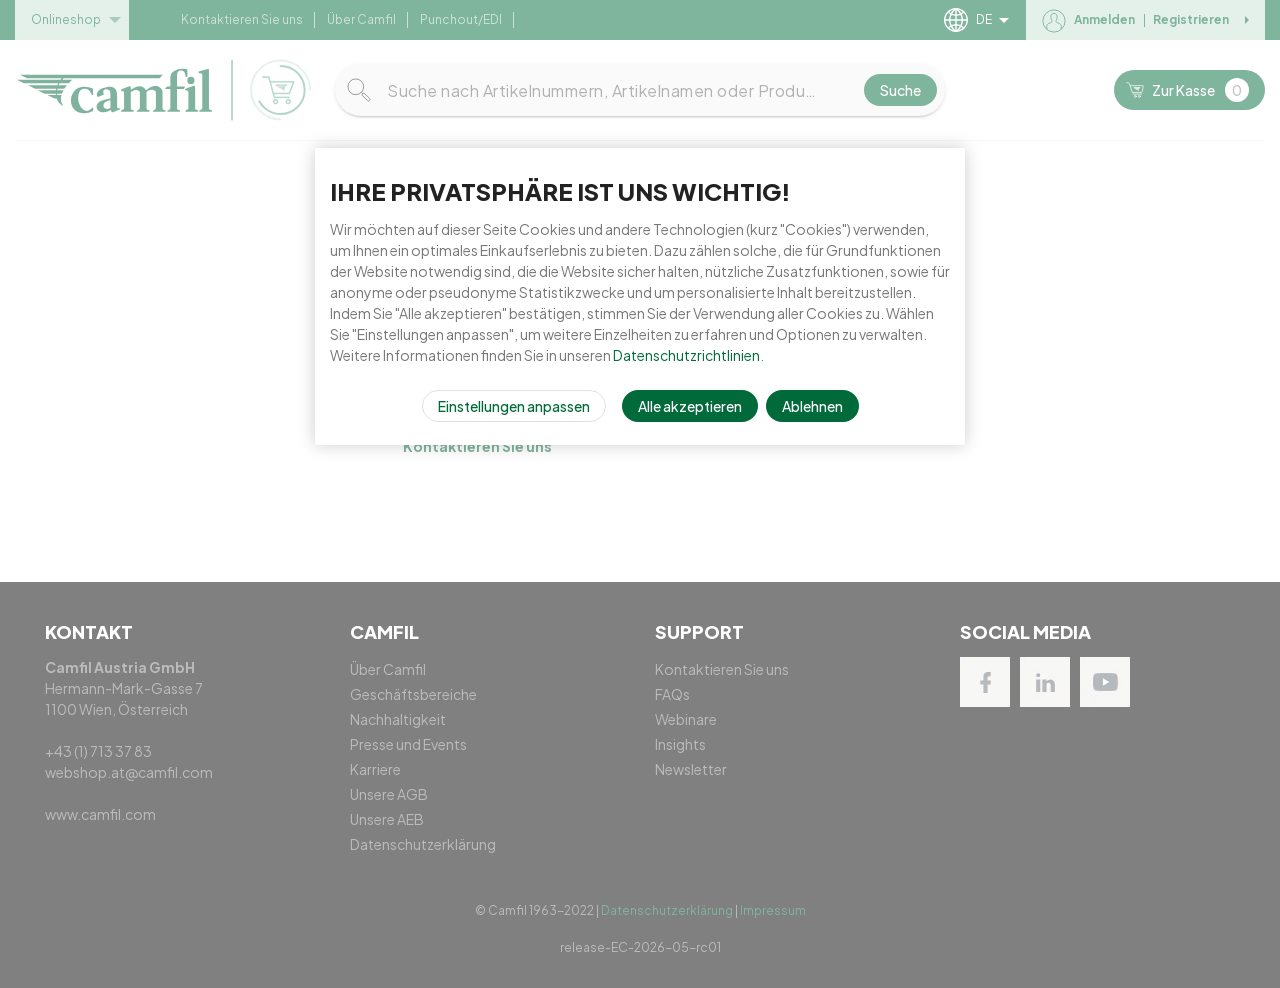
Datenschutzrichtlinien (686, 355)
